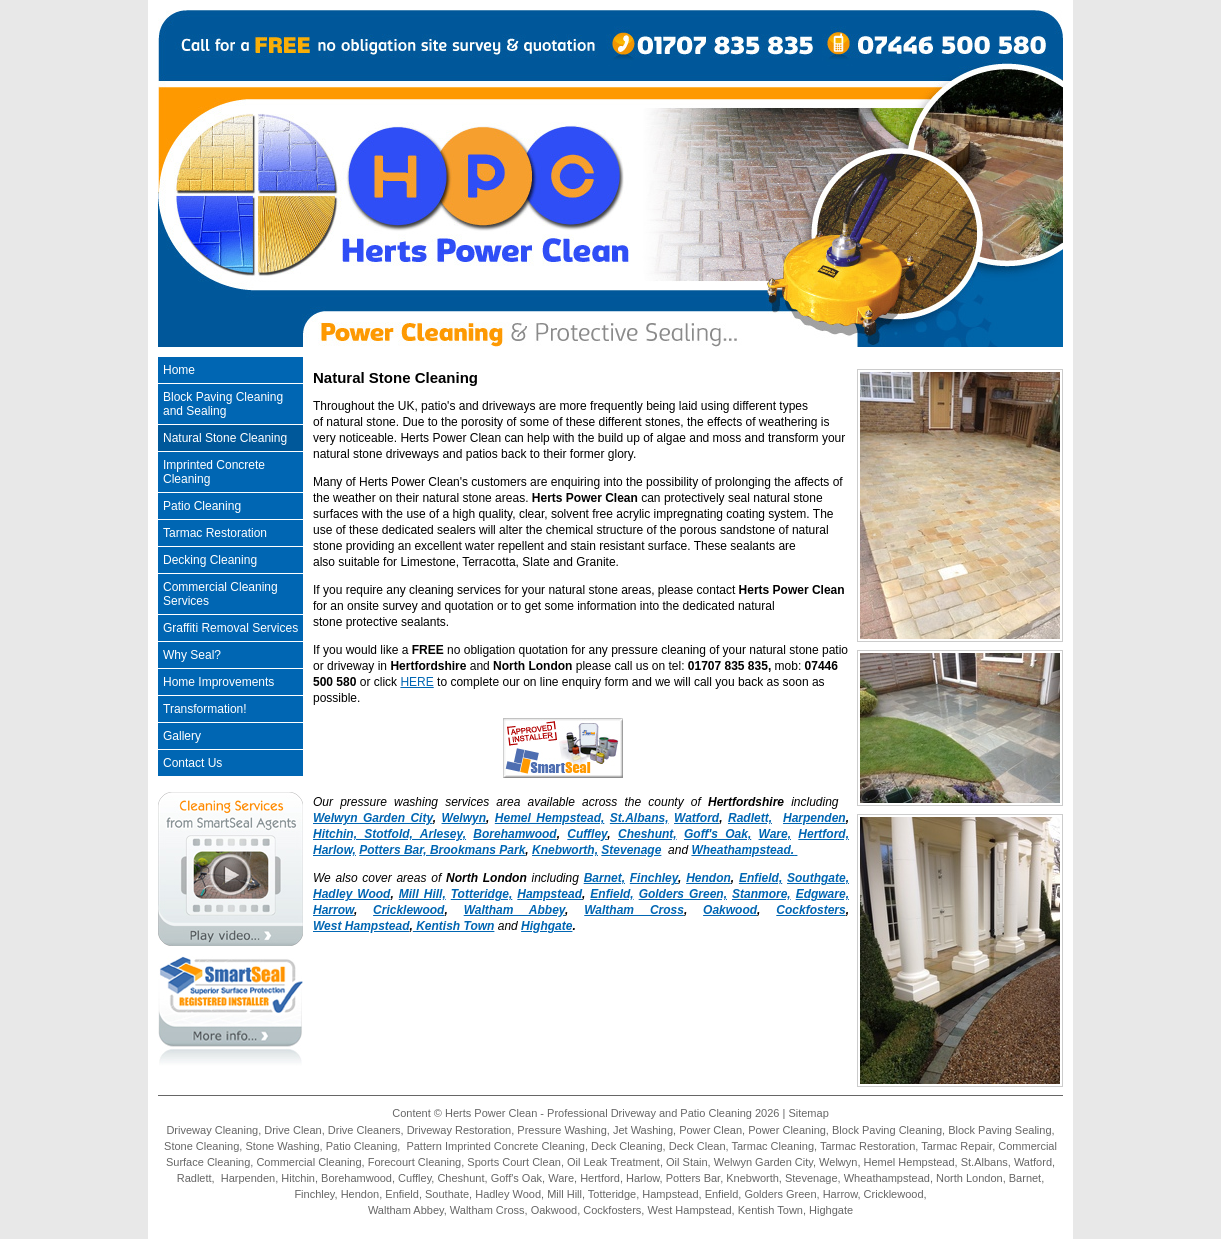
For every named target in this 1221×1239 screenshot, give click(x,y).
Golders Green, (683, 894)
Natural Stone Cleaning (225, 438)
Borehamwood (514, 834)
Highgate (546, 926)
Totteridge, (482, 894)
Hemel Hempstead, (550, 818)
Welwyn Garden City (373, 818)
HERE (416, 682)
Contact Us (192, 763)
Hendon (708, 878)
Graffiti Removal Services (230, 628)
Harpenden (814, 818)
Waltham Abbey (514, 910)
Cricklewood (408, 910)
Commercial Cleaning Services (220, 594)
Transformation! (205, 709)
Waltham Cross (634, 910)
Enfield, (760, 878)
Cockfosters (810, 910)
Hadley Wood (351, 894)
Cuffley (587, 834)
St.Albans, (639, 818)
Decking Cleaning (210, 560)
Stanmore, (761, 894)
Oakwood (730, 910)
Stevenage (631, 850)
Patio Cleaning (202, 506)
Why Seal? (192, 655)
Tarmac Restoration (215, 533)
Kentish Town (454, 926)
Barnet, (604, 878)
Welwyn (464, 818)
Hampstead (549, 894)
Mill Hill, (422, 894)
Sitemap (808, 1113)
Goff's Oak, (717, 834)
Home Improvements (218, 682)
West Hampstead (361, 926)
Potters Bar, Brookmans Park (442, 850)
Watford (696, 818)
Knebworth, (565, 850)
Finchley (654, 878)
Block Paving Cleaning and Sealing (223, 404)
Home (179, 370)
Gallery (182, 736)
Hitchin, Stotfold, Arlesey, (389, 834)
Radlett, (750, 818)
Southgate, (818, 878)
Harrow (333, 910)
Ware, (775, 834)
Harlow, (334, 850)
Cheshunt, (647, 834)
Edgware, (822, 894)
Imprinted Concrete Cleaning (214, 472)
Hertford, (823, 834)
